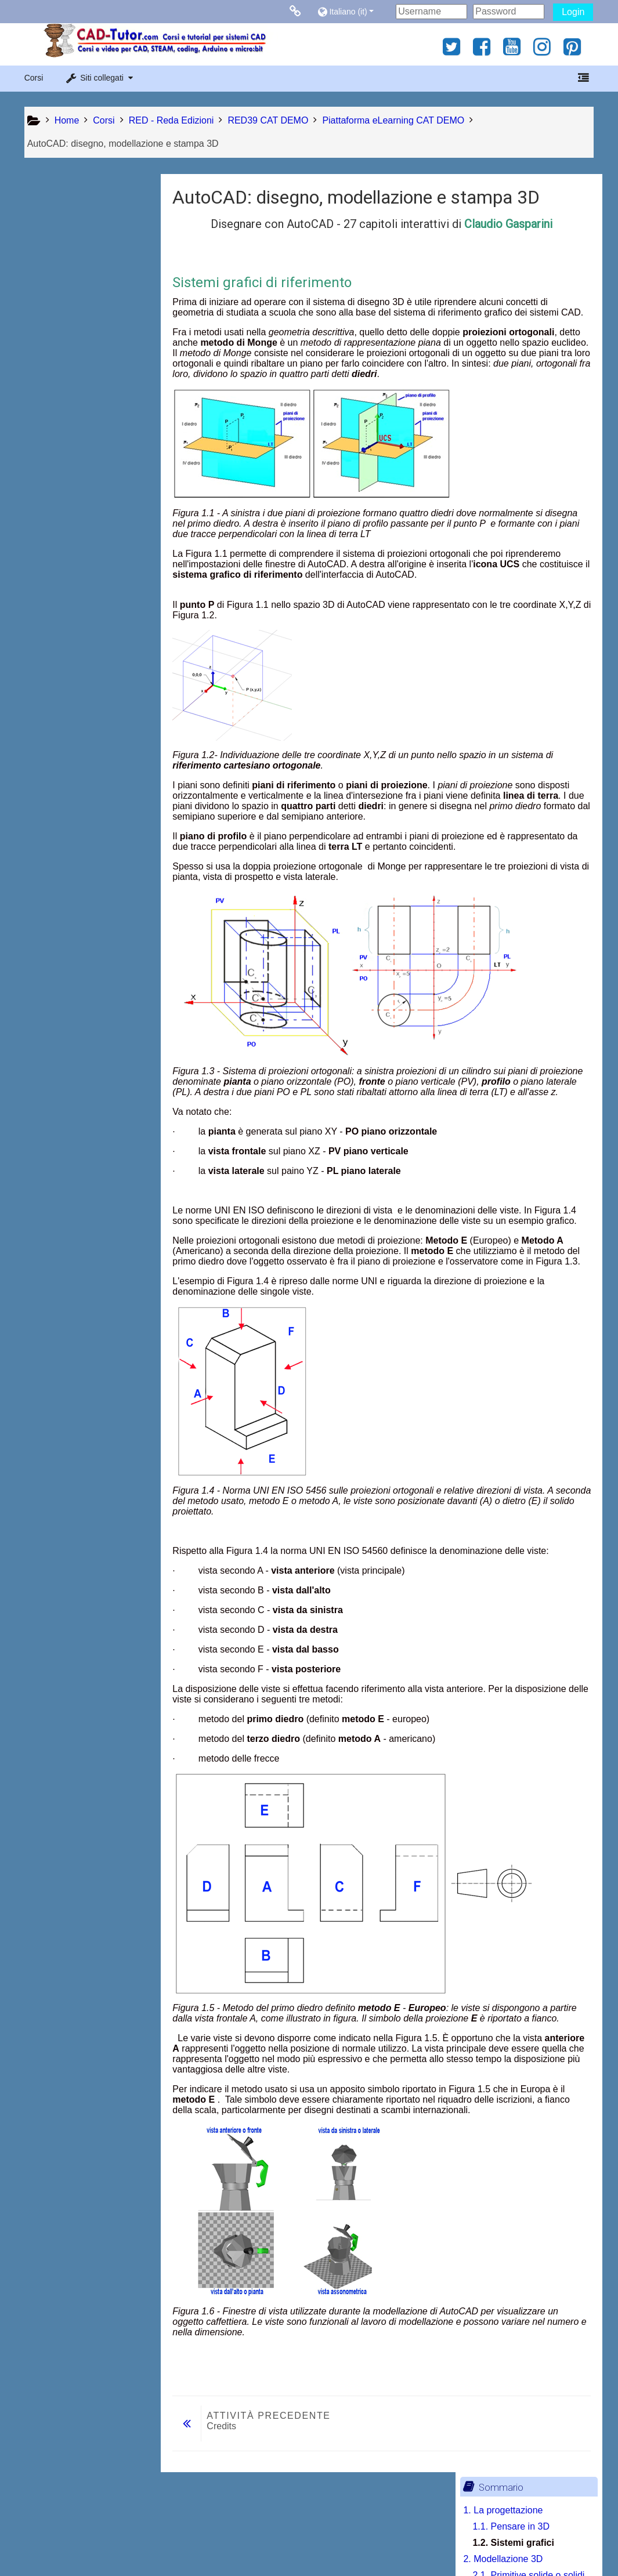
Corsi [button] (34, 77)
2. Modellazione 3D (71, 261)
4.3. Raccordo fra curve (89, 504)
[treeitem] (89, 842)
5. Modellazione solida (78, 553)
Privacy (42, 2543)
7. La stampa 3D (66, 667)
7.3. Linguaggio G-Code (90, 732)
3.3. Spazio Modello (82, 407)
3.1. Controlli (67, 358)
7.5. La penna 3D (77, 764)
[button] (354, 11)
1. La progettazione (71, 212)
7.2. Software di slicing (87, 715)
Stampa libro (74, 860)
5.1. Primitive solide (81, 569)
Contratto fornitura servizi (118, 2543)
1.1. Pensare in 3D (79, 228)
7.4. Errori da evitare (83, 748)
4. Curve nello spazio (75, 423)
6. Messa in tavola (69, 618)
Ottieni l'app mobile (454, 2543)
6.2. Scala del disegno (86, 650)
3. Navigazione (62, 342)
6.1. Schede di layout (84, 634)
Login (573, 12)
